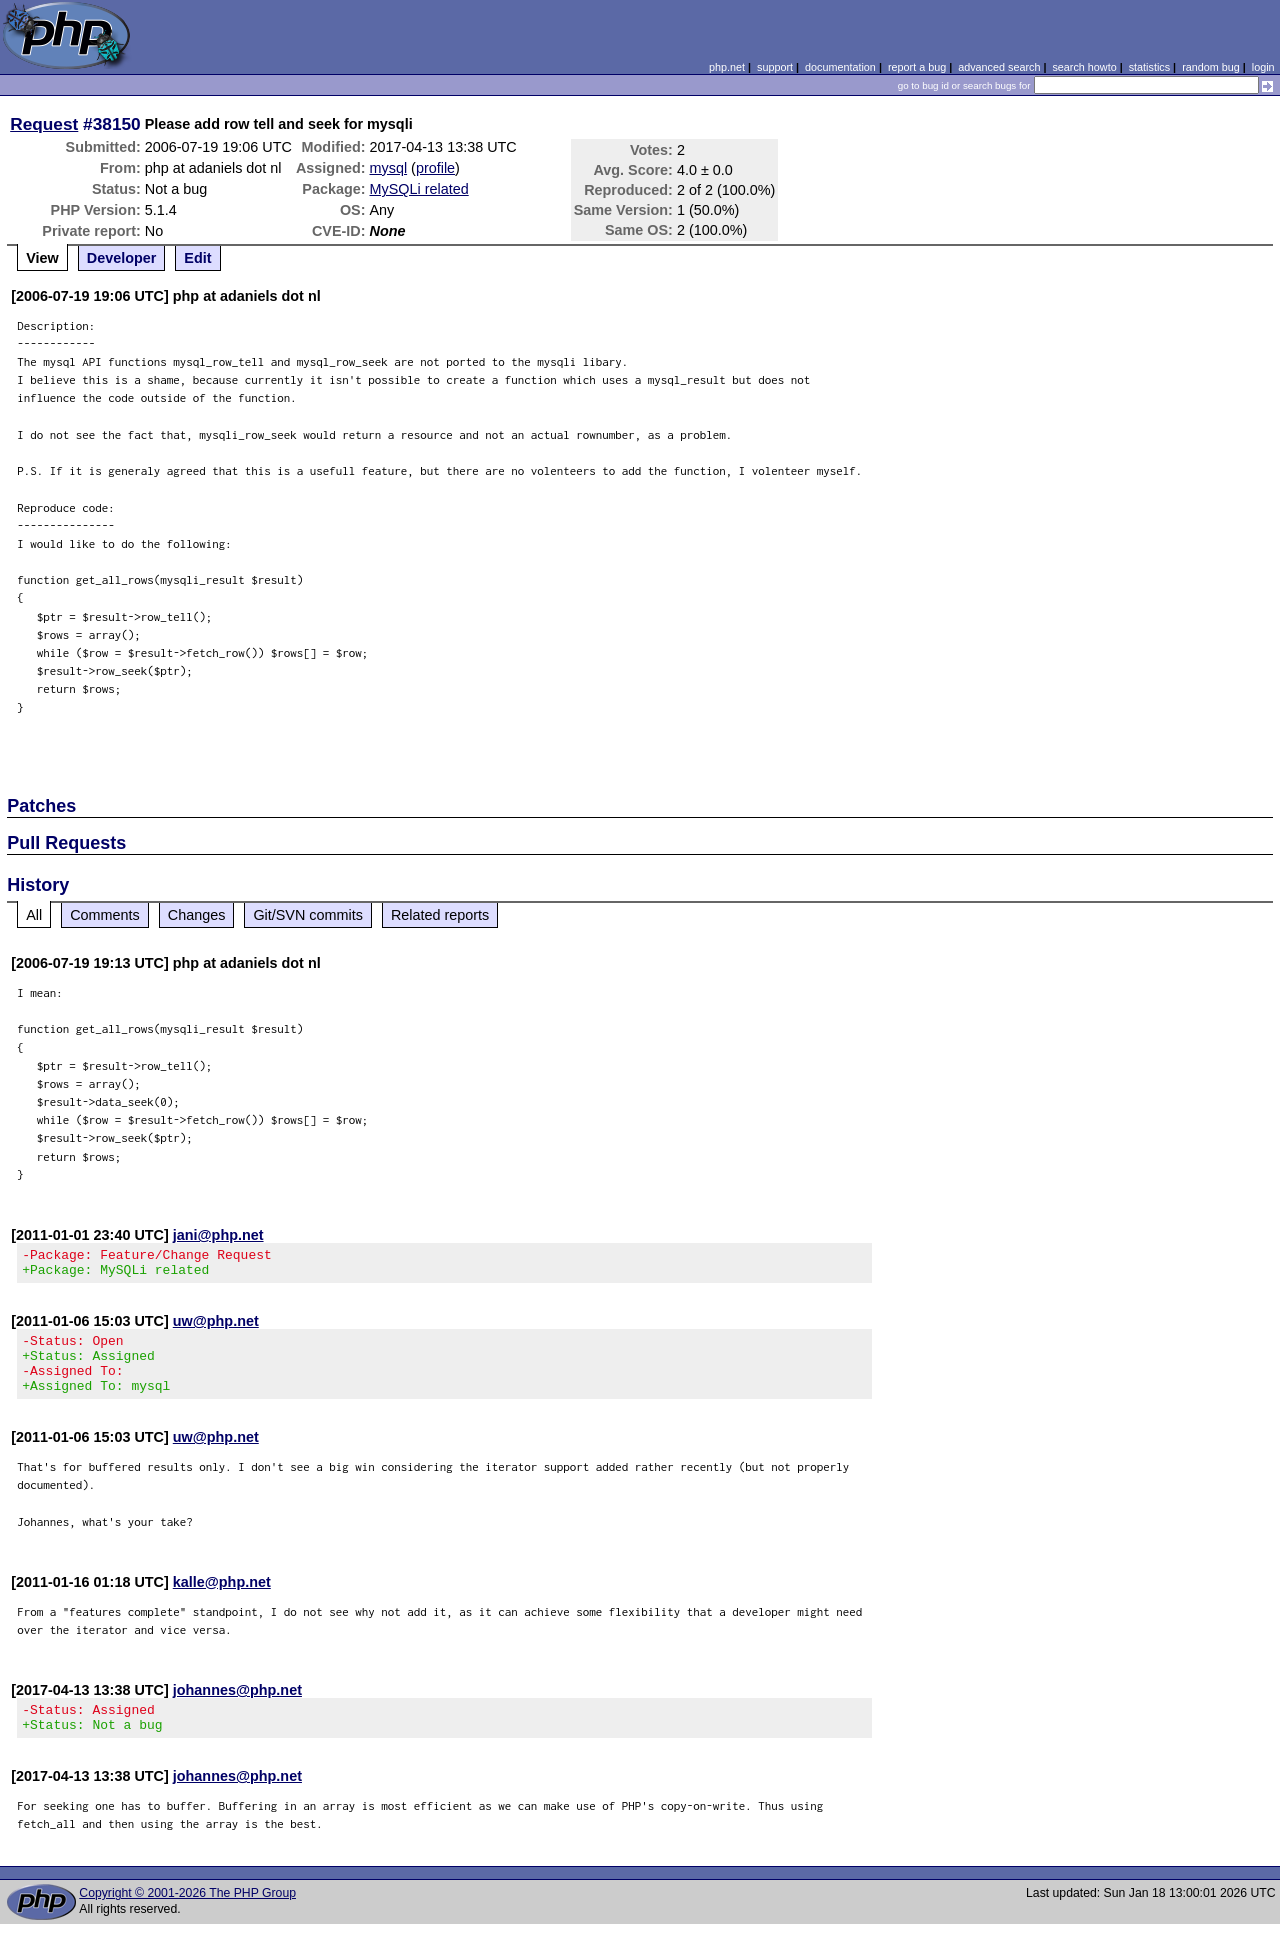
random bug (1211, 67)
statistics (1149, 67)
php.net (727, 67)
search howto (1084, 67)
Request (44, 124)
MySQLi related (419, 189)
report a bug (917, 67)
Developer (122, 258)
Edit (197, 258)
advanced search (999, 67)
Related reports (440, 915)
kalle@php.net (222, 1600)
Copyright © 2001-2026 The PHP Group (187, 1917)
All (34, 915)
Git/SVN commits (308, 915)
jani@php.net (218, 1235)
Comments (105, 915)
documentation (840, 67)
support (775, 67)
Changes (197, 915)
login (1263, 67)
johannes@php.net (237, 1708)
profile (435, 168)
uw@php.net (216, 1327)
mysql (389, 168)
